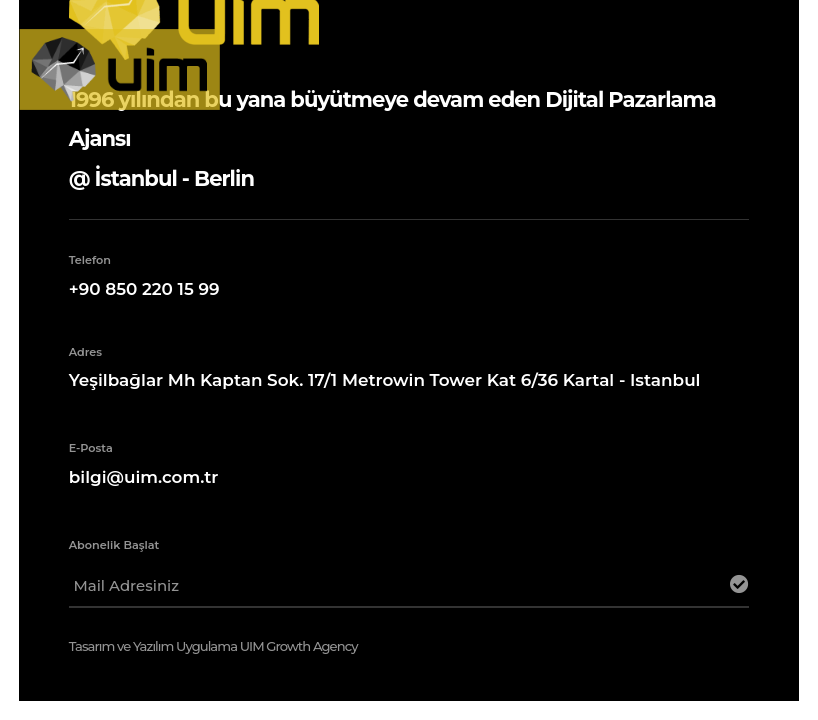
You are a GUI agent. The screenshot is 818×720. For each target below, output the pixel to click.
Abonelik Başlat (114, 545)
